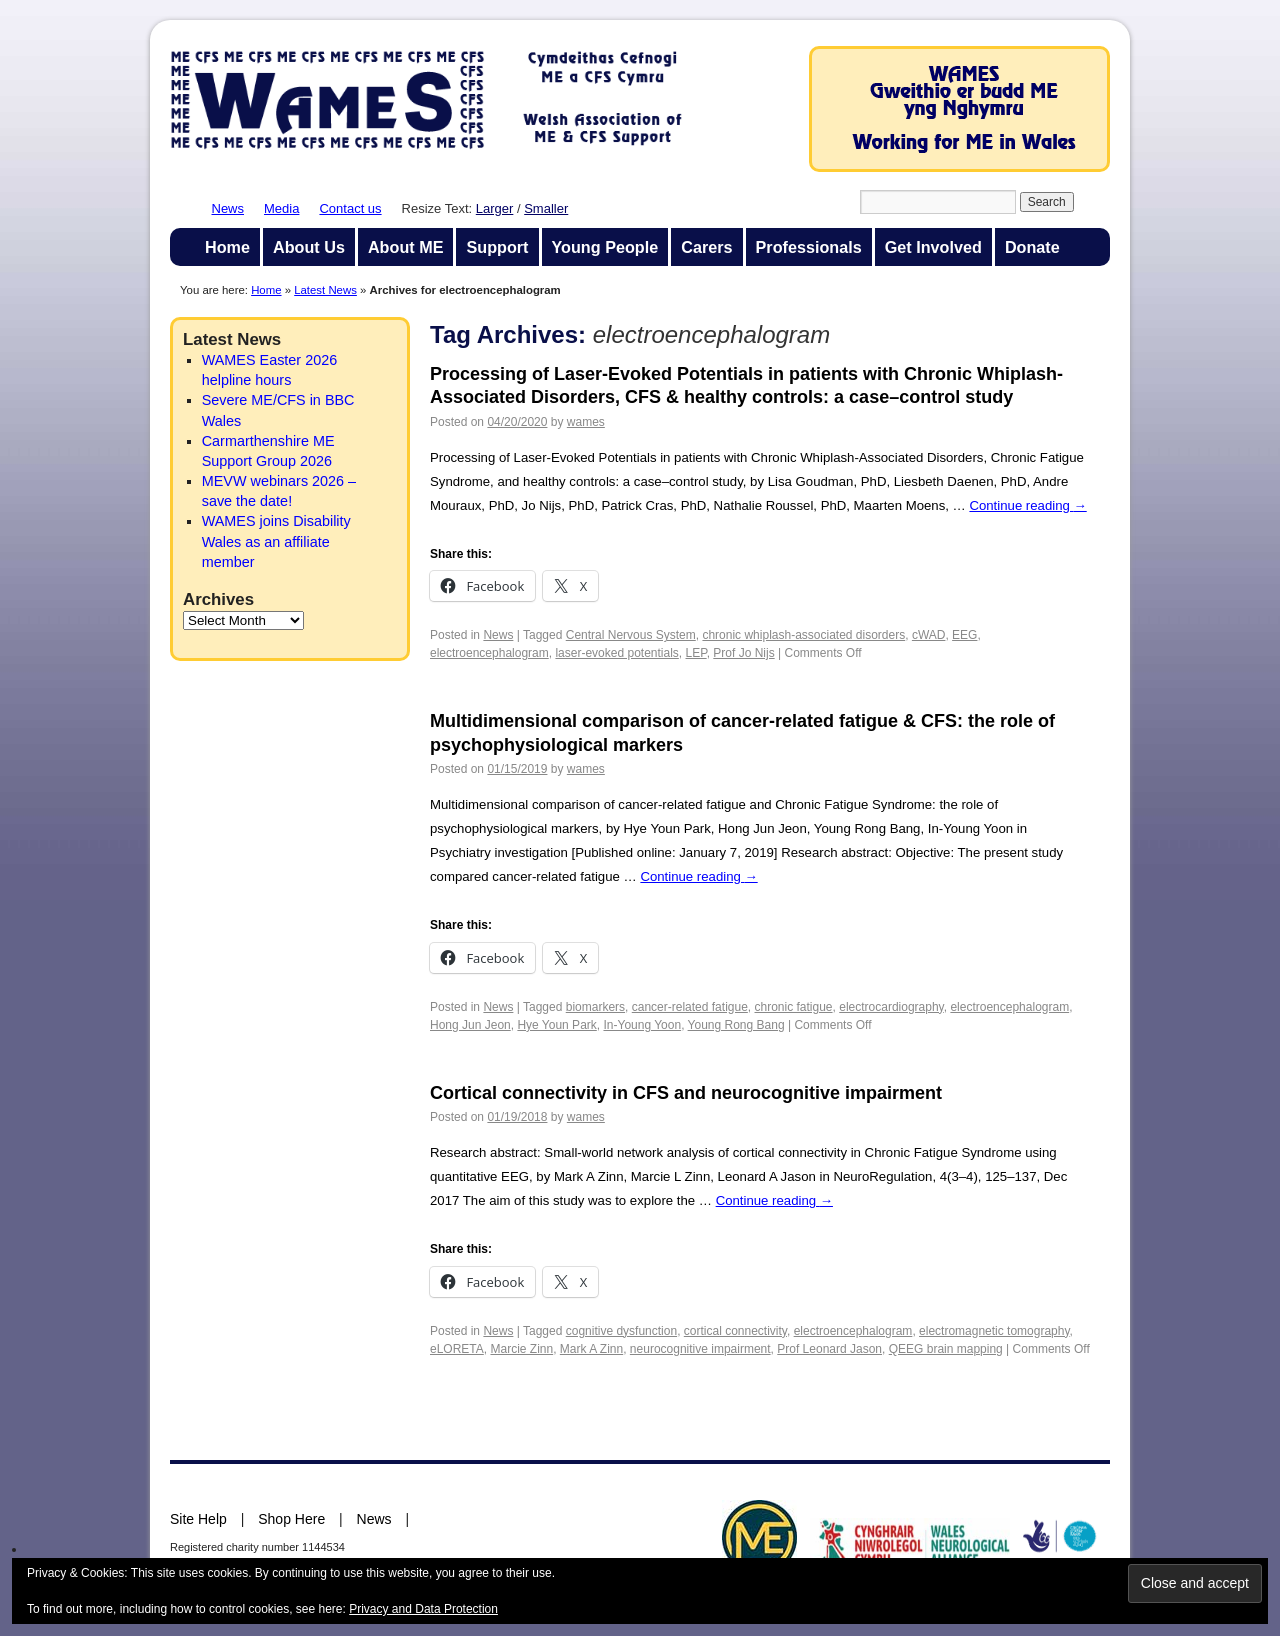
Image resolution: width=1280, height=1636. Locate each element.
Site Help (198, 1519)
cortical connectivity (735, 1331)
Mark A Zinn (591, 1349)
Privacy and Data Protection (423, 1609)
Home (227, 247)
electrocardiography (891, 1007)
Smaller (546, 208)
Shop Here (291, 1519)
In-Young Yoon (642, 1025)
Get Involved (933, 247)
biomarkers (595, 1007)
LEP (696, 653)
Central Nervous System (631, 635)
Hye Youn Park (556, 1025)
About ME (406, 247)
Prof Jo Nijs (743, 653)
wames (586, 422)
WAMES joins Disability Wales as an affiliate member (276, 541)
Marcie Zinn (521, 1349)
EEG (964, 635)
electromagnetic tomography (994, 1331)
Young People (605, 247)
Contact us (350, 208)
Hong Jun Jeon (470, 1025)
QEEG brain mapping (946, 1349)
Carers (706, 247)
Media (281, 208)
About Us (309, 247)
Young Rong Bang (736, 1025)
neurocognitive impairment (700, 1349)
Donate (1032, 247)
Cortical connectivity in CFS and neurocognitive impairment (686, 1093)
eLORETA (457, 1349)
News (228, 208)
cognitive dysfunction (621, 1331)
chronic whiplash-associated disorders (803, 635)
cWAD (929, 635)
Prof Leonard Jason (829, 1349)
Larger (495, 208)
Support (497, 247)
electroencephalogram (489, 653)
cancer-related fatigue (690, 1007)
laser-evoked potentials (616, 653)
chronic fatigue (794, 1007)
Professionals (809, 247)
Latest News (325, 290)
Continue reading (1027, 505)
